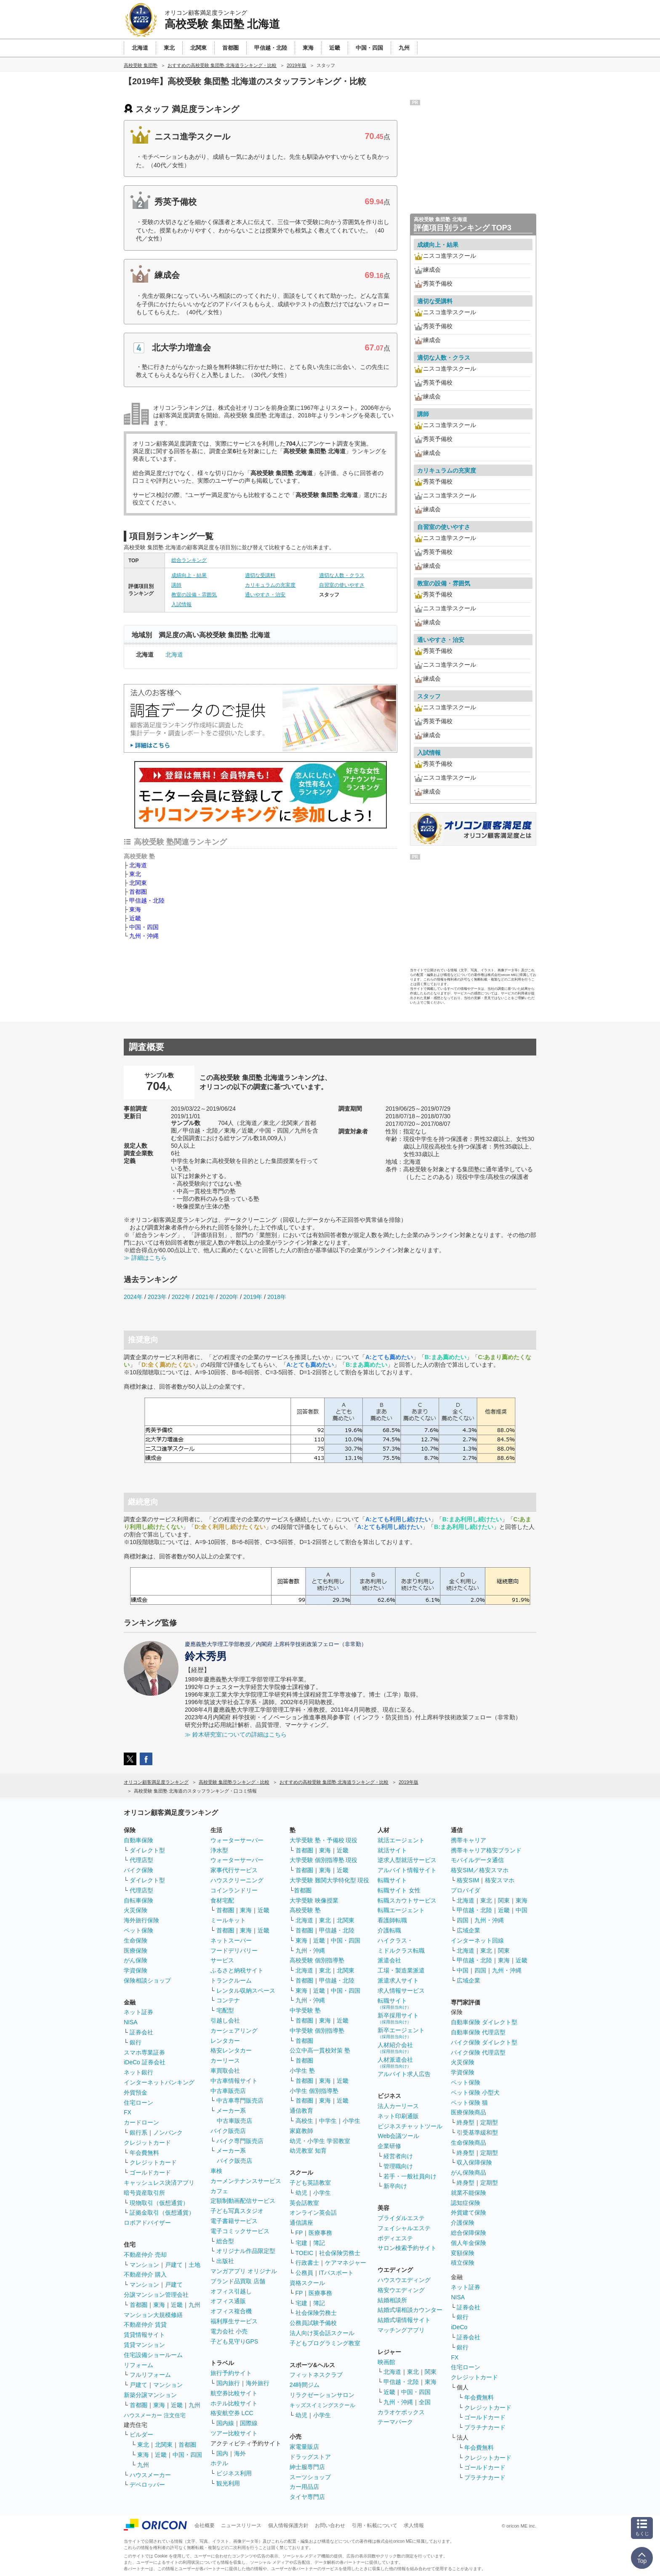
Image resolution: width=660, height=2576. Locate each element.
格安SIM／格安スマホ (479, 1870)
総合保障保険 (468, 2232)
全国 (425, 2402)
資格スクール (307, 2282)
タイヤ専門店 (307, 2496)
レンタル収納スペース (245, 1990)
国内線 (225, 2423)
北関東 (138, 882)
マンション (144, 2264)
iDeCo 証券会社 (144, 2062)
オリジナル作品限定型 (245, 2250)
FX (127, 2112)
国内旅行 (228, 2383)
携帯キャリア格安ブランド (486, 1850)
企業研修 (389, 2146)
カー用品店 (304, 2486)
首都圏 (138, 891)
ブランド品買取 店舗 (237, 2281)
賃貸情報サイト (144, 2334)
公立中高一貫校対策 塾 (320, 2050)
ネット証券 (138, 2012)
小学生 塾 (302, 2070)
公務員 (304, 2272)
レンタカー (225, 2040)
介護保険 (462, 2222)
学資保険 (135, 1970)
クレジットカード (147, 2142)
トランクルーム (231, 1980)
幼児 (301, 2192)
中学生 (328, 2120)
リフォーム (138, 2365)
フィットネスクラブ (316, 2374)
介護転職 (389, 1930)
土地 (194, 2264)
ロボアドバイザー (147, 2222)
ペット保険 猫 (469, 2102)
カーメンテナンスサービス (245, 2181)
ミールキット (228, 1920)
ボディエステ (395, 2238)
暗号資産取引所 (144, 2192)
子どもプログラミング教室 (325, 2343)
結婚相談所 (392, 2300)
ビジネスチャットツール (410, 2126)
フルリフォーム (150, 2374)
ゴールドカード (150, 2172)
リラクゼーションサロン (322, 2395)
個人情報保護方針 (288, 2525)
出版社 (225, 2261)
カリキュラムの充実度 (270, 585)
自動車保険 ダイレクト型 (484, 2022)
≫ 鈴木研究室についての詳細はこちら (236, 1734)
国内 (222, 2453)
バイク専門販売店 (239, 2141)
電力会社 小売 (229, 2331)
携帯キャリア (468, 1840)
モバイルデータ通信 (477, 1860)
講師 (176, 585)
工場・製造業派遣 (401, 1970)
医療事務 (320, 2232)
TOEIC (304, 2253)
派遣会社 (389, 1960)
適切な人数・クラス (342, 575)
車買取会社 (225, 2070)
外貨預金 (135, 2092)
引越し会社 (225, 2020)
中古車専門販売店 (239, 2100)
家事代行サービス (234, 1870)
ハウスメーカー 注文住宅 (155, 2415)
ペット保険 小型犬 (475, 2092)
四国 (462, 1920)
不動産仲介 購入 (145, 2274)
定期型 (489, 2122)
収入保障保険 (474, 2162)
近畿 (135, 918)
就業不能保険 (468, 2192)
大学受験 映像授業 (314, 1900)
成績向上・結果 (189, 575)
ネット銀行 (138, 2072)
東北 (135, 874)
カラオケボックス (401, 2412)
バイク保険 (138, 1870)
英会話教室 (304, 2202)
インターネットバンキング (159, 2082)
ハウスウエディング (404, 2280)
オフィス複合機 (231, 2311)
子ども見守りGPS (234, 2341)
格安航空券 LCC (231, 2413)
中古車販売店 (228, 2090)
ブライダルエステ (401, 2218)
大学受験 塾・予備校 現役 (324, 1840)
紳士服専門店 (307, 2467)
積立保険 (462, 2262)
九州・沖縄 (144, 936)
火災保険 (135, 1910)
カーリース (225, 2060)
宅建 (301, 2242)
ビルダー (141, 2434)
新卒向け (395, 2186)
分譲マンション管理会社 (156, 2294)
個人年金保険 (468, 2242)
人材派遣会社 (395, 2062)
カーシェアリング (234, 2030)
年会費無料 (144, 2152)
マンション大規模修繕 (153, 2314)
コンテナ (228, 2000)
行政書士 (307, 2262)
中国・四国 (144, 927)
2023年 (157, 1296)
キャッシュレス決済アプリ (159, 2182)
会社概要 (204, 2525)
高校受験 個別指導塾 (317, 1960)
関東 (430, 2371)
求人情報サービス (401, 1990)
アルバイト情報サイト (407, 1870)
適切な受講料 (260, 575)
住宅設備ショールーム (153, 2355)
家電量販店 (304, 2446)
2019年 (252, 1296)
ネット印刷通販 (398, 2116)
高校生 (304, 2120)
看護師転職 (392, 1920)
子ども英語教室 (310, 2182)
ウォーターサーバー (236, 1840)
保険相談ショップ (147, 1980)
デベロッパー (147, 2484)
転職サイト (392, 1880)
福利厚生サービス (234, 2321)
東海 (135, 909)
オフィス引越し (231, 2291)
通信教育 (301, 2110)
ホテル (219, 2463)
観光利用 (228, 2483)
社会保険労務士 (339, 2253)
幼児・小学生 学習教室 (320, 2141)
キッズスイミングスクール (322, 2405)
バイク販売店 (228, 2130)
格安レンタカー (231, 2050)
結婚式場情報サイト (404, 2320)
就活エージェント (401, 1840)
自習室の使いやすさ (342, 585)
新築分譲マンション (150, 2395)
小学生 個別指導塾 (314, 2090)
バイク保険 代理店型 (478, 2052)
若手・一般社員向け (409, 2176)
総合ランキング (189, 560)
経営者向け (398, 2156)
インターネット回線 (477, 1940)
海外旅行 (257, 2383)
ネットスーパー (231, 1940)
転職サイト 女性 (399, 1890)
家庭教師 (301, 2130)
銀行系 (138, 2132)
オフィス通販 (228, 2301)
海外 (240, 2453)
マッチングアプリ (401, 2330)
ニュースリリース (241, 2525)
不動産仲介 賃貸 (145, 2324)
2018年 (276, 1296)
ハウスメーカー (150, 2475)
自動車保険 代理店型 (478, 2032)
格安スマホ (499, 1880)
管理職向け (398, 2166)
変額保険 (462, 2253)
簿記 (319, 2242)
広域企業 (468, 1930)
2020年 (228, 1296)
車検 (216, 2170)
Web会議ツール (398, 2135)
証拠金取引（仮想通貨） (162, 2212)
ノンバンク (168, 2132)
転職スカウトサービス (407, 1900)
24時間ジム (305, 2384)
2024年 (133, 1296)
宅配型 (225, 2010)
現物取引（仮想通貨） (159, 2202)
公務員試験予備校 (313, 2322)
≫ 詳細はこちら (145, 1257)
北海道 (174, 654)
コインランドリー (234, 1890)
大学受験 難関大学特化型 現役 (330, 1880)
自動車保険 (138, 1840)
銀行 (135, 2042)
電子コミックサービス (239, 2231)
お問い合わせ (330, 2525)
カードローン (141, 2122)
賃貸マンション (144, 2344)
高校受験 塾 (305, 1910)
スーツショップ (310, 2477)
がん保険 (135, 1960)
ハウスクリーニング (236, 1880)
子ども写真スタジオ (236, 2210)
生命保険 (135, 1940)
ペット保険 (138, 1930)
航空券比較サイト (234, 2393)
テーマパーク (395, 2421)
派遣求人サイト (398, 1980)
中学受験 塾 (305, 2010)
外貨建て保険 (468, 2212)
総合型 (225, 2241)
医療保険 (135, 1950)
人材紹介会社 (395, 2048)
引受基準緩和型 (477, 2132)
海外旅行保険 (141, 1920)
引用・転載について (374, 2525)
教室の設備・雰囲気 (194, 595)
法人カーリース (398, 2106)
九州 (194, 2304)
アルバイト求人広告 (404, 2074)
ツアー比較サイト (234, 2433)
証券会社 (141, 2032)
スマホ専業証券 (144, 2052)
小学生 (351, 2120)
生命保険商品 (468, 2142)
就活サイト (392, 1850)
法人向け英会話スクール (322, 2333)
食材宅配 (222, 1900)
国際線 (249, 2423)
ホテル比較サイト (234, 2403)
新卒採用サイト (398, 2018)
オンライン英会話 (313, 2212)
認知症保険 (465, 2202)
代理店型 (141, 1860)
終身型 (465, 2122)
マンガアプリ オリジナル (243, 2271)
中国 (521, 1910)
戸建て (174, 2264)
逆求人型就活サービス (407, 1860)
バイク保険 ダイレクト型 (484, 2042)
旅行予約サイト (231, 2373)
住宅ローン (138, 2102)
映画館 (386, 2362)
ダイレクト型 (147, 1850)
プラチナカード (485, 2427)
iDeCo (459, 2327)
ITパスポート (336, 2272)
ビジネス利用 (234, 2473)
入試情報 (181, 604)
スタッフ (429, 696)
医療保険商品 (468, 2112)
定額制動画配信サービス (242, 2200)
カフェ (219, 2191)
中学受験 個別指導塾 (317, 2030)
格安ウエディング (401, 2290)
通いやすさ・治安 (265, 595)
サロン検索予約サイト (407, 2248)
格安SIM (468, 1880)
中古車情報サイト (234, 2080)
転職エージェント (401, 1910)
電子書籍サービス (234, 2221)
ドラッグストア (310, 2456)
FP (299, 2232)
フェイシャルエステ (404, 2228)
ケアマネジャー (345, 2262)
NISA (131, 2022)
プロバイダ (465, 1890)
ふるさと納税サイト (236, 1970)
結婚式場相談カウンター (410, 2309)
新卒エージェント (401, 2033)
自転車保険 (138, 1900)
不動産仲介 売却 (145, 2254)
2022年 (181, 1296)
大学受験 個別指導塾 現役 (324, 1860)
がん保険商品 (468, 2172)
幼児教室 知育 (308, 2150)
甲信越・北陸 (147, 900)
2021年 (204, 1296)
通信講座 (301, 2222)
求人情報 (414, 2525)
